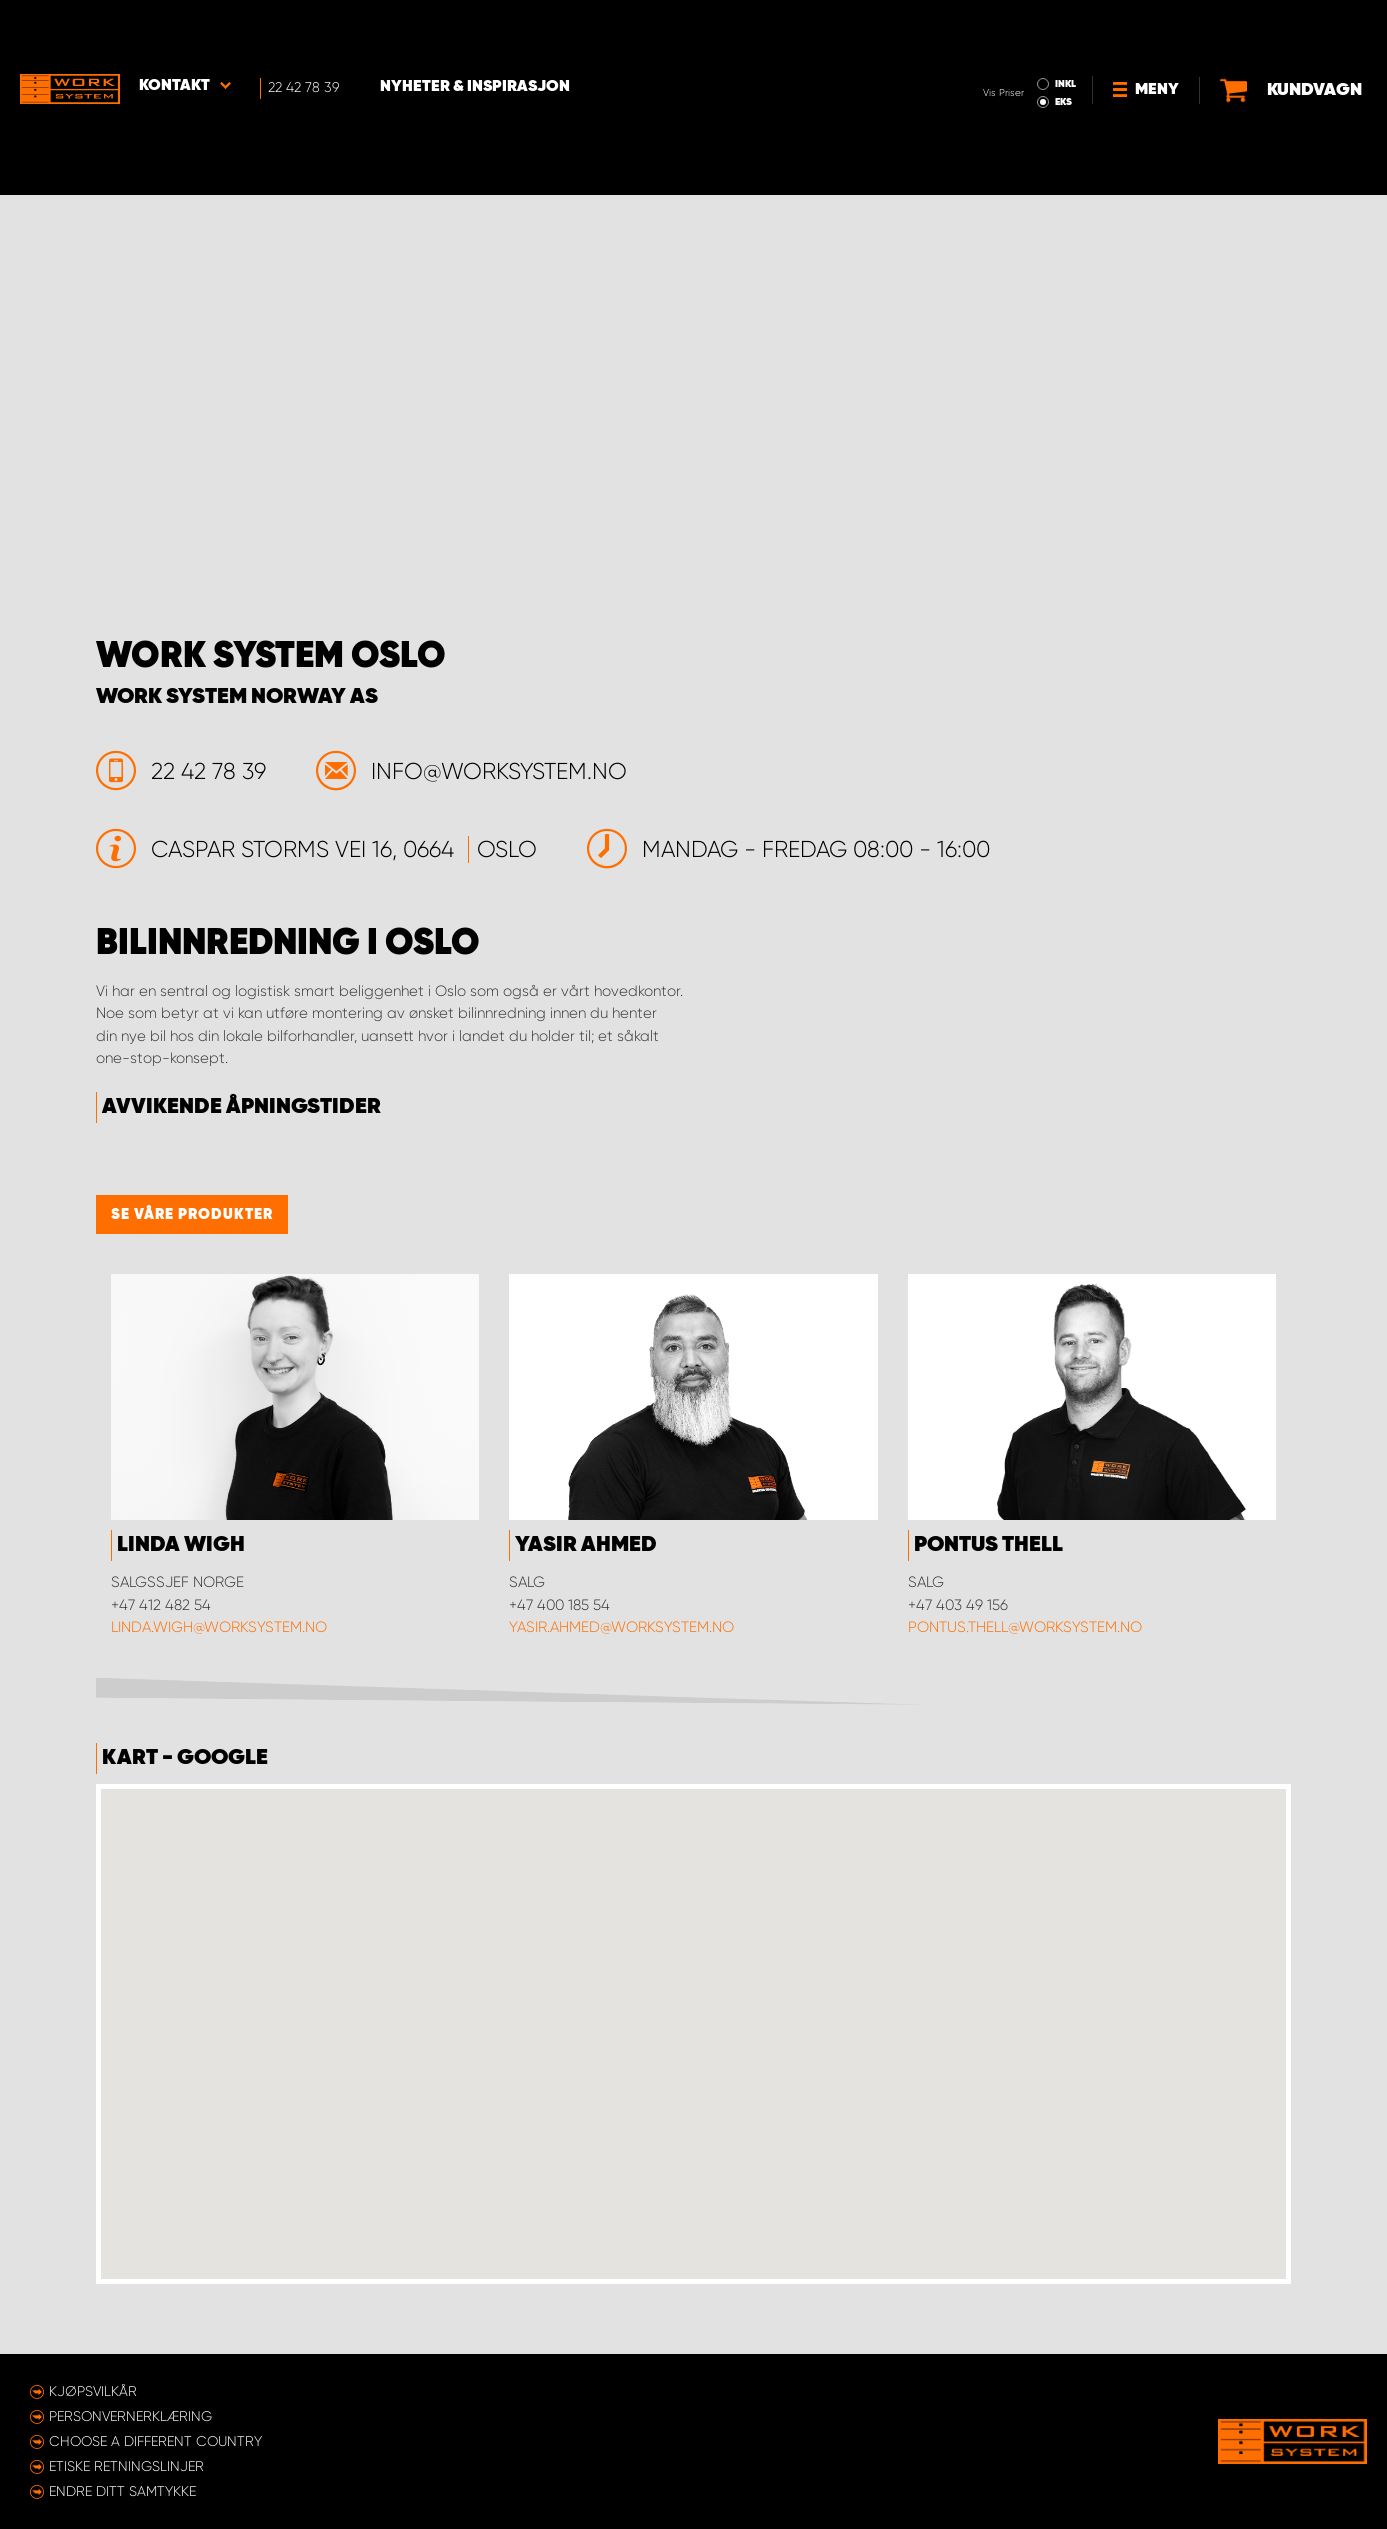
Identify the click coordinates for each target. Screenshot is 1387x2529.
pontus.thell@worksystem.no (1025, 1627)
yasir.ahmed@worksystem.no (621, 1627)
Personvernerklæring (130, 2416)
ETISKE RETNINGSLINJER (126, 2466)
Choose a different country (155, 2441)
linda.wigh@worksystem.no (219, 1627)
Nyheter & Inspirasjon (476, 31)
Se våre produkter (192, 1214)
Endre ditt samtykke (122, 2491)
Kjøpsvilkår (93, 2391)
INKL (982, 28)
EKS (980, 46)
